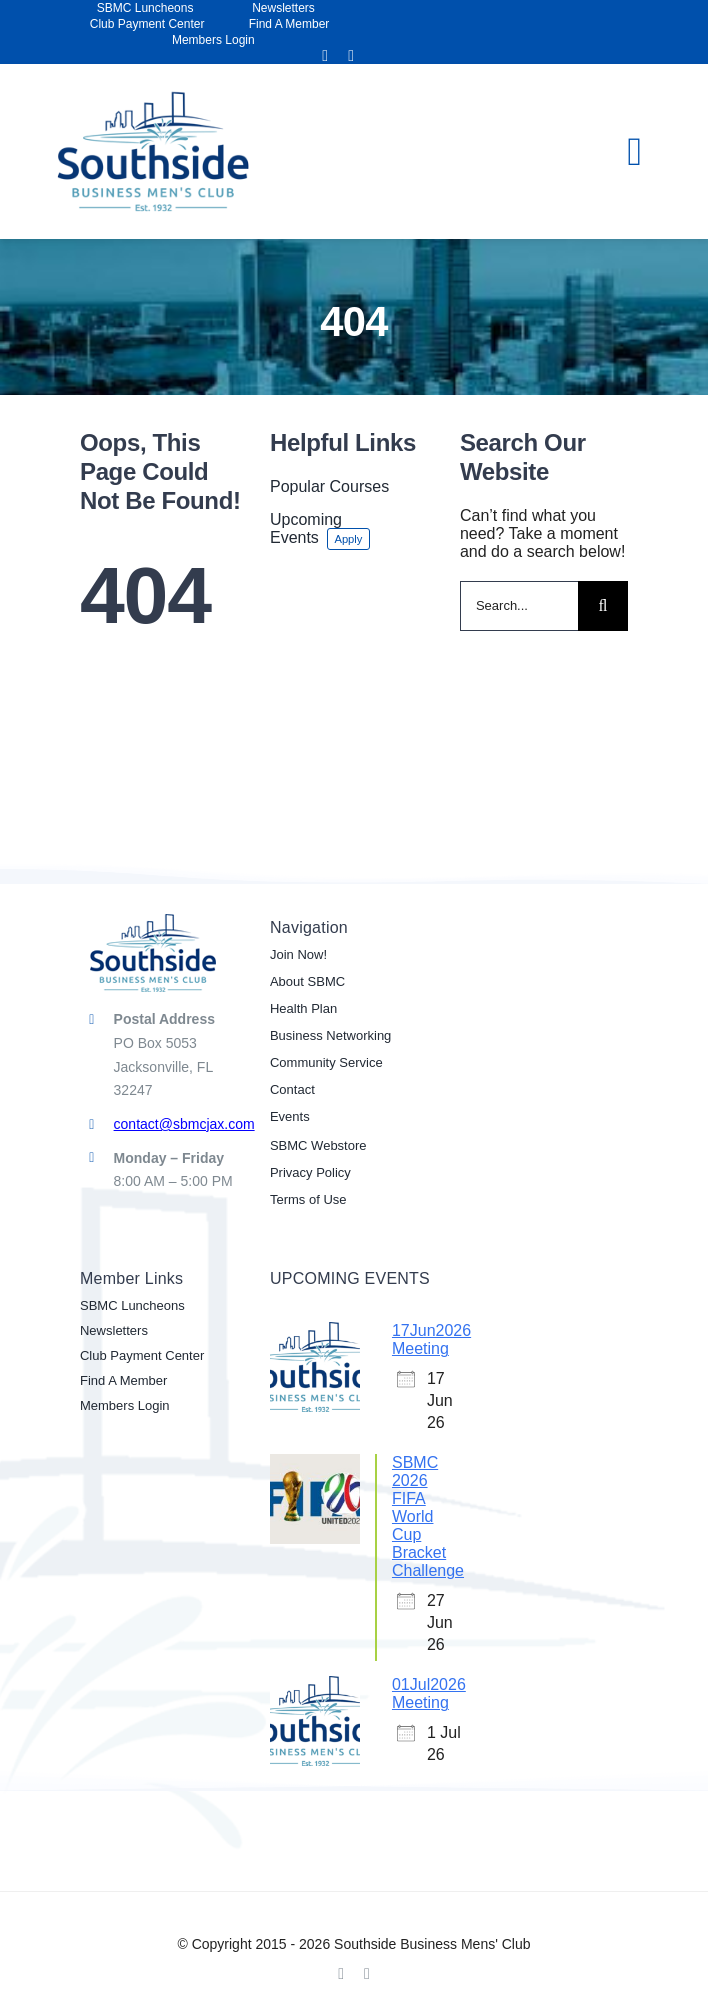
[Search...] (519, 606)
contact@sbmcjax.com (184, 1124)
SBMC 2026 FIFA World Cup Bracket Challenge (428, 1516)
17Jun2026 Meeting (431, 1339)
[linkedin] (351, 56)
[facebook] (325, 56)
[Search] (603, 606)
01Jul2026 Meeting (429, 1693)
